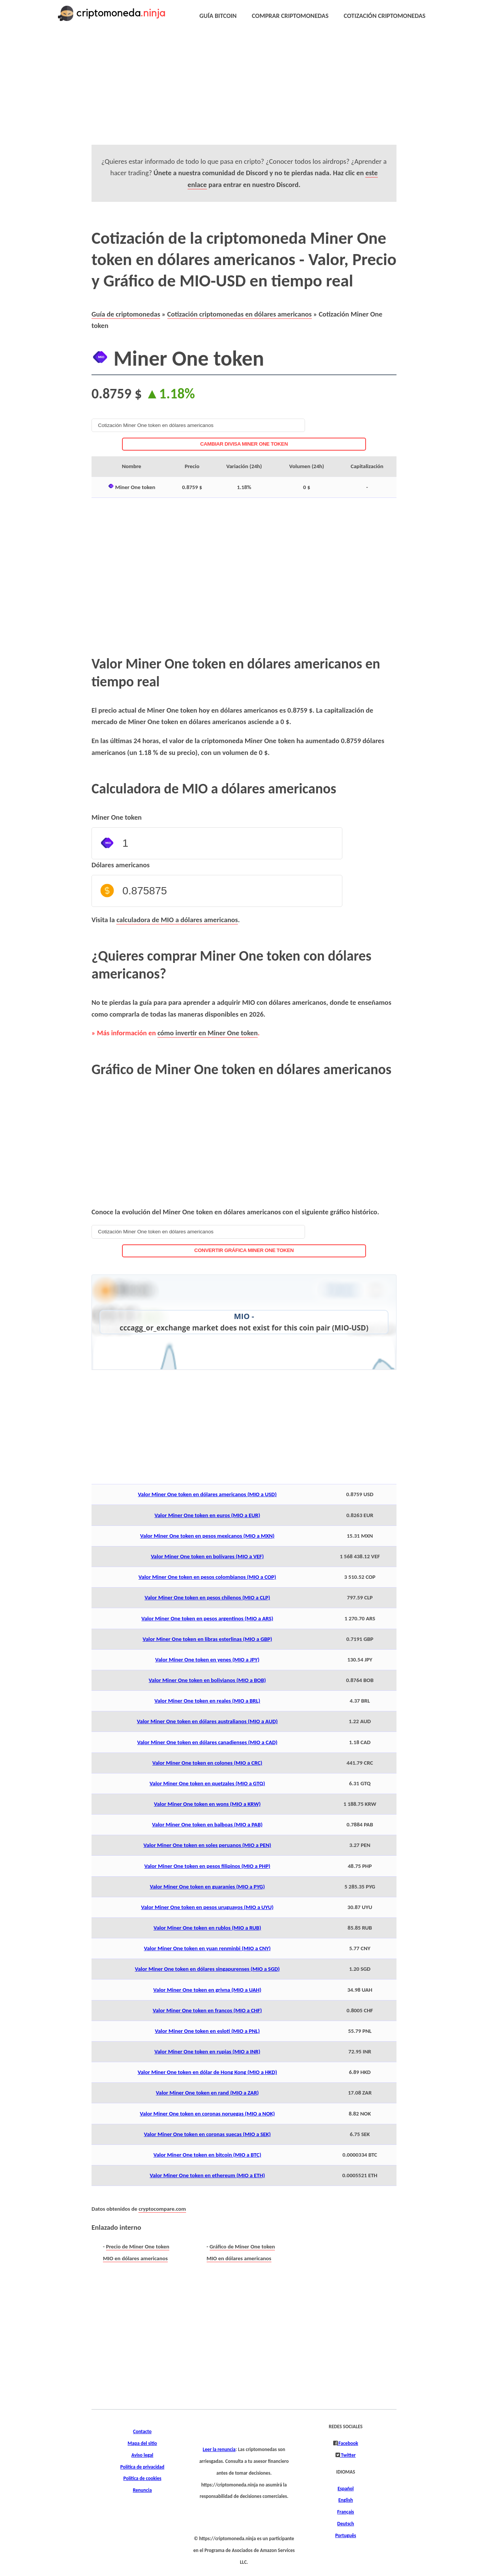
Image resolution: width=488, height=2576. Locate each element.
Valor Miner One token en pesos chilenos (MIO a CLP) (207, 1597)
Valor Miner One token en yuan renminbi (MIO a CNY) (207, 1948)
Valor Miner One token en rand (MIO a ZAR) (207, 2092)
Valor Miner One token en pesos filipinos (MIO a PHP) (207, 1866)
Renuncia (142, 2490)
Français (345, 2512)
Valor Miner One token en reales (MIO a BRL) (207, 1700)
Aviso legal (143, 2455)
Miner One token (117, 817)
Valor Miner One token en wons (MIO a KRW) (207, 1803)
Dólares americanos (120, 864)
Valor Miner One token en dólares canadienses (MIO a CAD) (207, 1742)
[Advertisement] (244, 91)
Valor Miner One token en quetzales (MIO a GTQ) (207, 1783)
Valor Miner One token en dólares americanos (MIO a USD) (207, 1494)
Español (345, 2489)
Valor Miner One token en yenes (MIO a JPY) (207, 1659)
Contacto (142, 2432)
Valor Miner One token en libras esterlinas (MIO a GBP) (207, 1639)
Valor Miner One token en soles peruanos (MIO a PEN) (207, 1845)
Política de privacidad (142, 2467)
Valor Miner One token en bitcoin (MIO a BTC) (207, 2154)
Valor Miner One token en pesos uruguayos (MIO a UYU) (207, 1907)
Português (345, 2536)
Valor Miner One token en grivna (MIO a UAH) (207, 1989)
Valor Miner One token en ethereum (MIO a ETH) (207, 2175)
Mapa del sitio (142, 2443)
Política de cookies (142, 2478)
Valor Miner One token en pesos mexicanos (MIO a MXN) (207, 1535)
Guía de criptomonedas (126, 314)
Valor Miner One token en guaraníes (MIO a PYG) (207, 1886)
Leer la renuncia (219, 2449)
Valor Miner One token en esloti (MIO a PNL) (207, 2031)
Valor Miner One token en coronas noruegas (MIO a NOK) (207, 2113)
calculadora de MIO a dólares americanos (177, 919)
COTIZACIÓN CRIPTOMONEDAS (384, 16)
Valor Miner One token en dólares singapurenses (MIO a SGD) (207, 1968)
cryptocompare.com (162, 2208)
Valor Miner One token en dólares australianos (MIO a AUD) (207, 1721)
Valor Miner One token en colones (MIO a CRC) (207, 1762)
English (345, 2500)
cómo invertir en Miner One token (207, 1032)
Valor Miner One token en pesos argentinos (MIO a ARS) (207, 1618)
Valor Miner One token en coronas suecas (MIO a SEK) (207, 2134)
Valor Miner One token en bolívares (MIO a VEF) (207, 1556)
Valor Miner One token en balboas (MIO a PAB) (207, 1824)
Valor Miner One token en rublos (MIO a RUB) (207, 1927)
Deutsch (345, 2524)
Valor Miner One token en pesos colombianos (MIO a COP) (207, 1576)
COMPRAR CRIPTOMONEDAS (290, 16)
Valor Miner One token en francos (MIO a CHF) (207, 2010)
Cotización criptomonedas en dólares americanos (239, 314)
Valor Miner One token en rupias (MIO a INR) (207, 2051)
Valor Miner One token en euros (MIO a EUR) (207, 1515)
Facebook (347, 2443)
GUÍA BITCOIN (218, 16)
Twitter (348, 2455)
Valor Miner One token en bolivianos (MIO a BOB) (207, 1680)
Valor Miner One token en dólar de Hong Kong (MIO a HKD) (207, 2072)
